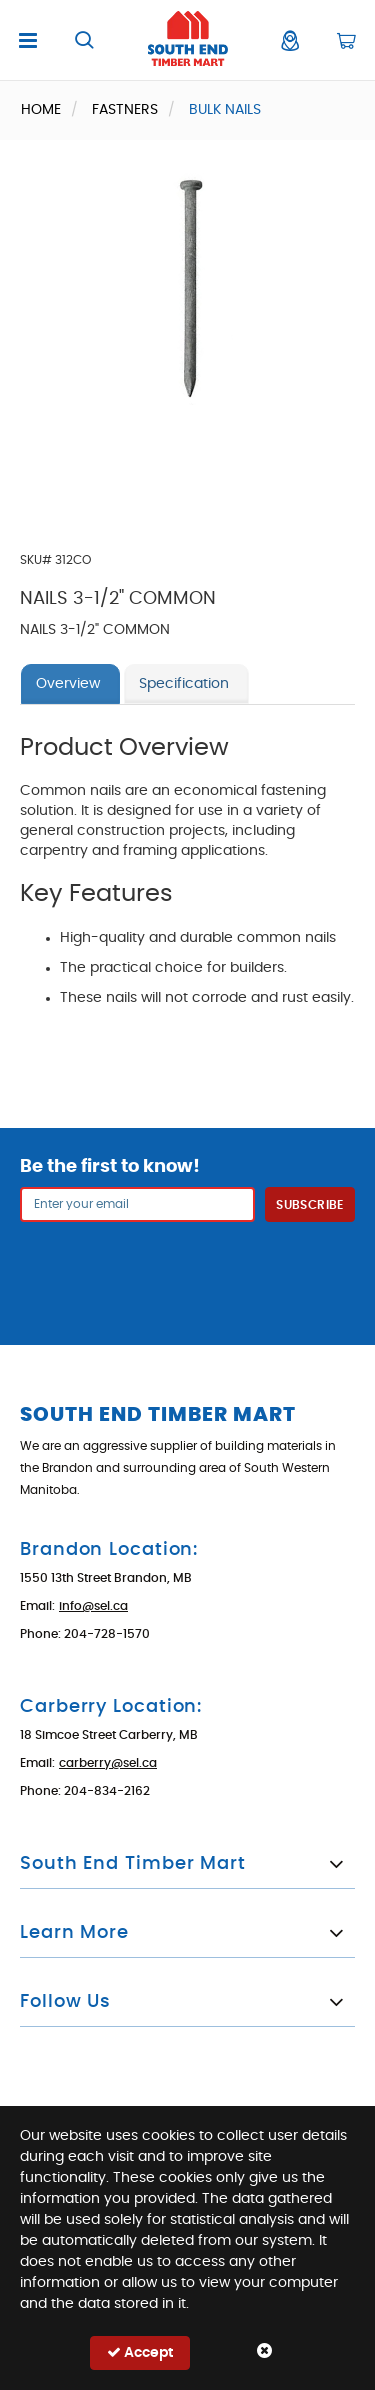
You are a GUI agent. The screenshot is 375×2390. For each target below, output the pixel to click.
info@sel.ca (93, 1606)
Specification (184, 684)
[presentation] (188, 1271)
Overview (68, 684)
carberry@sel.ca (108, 1763)
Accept (140, 2352)
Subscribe (309, 1205)
